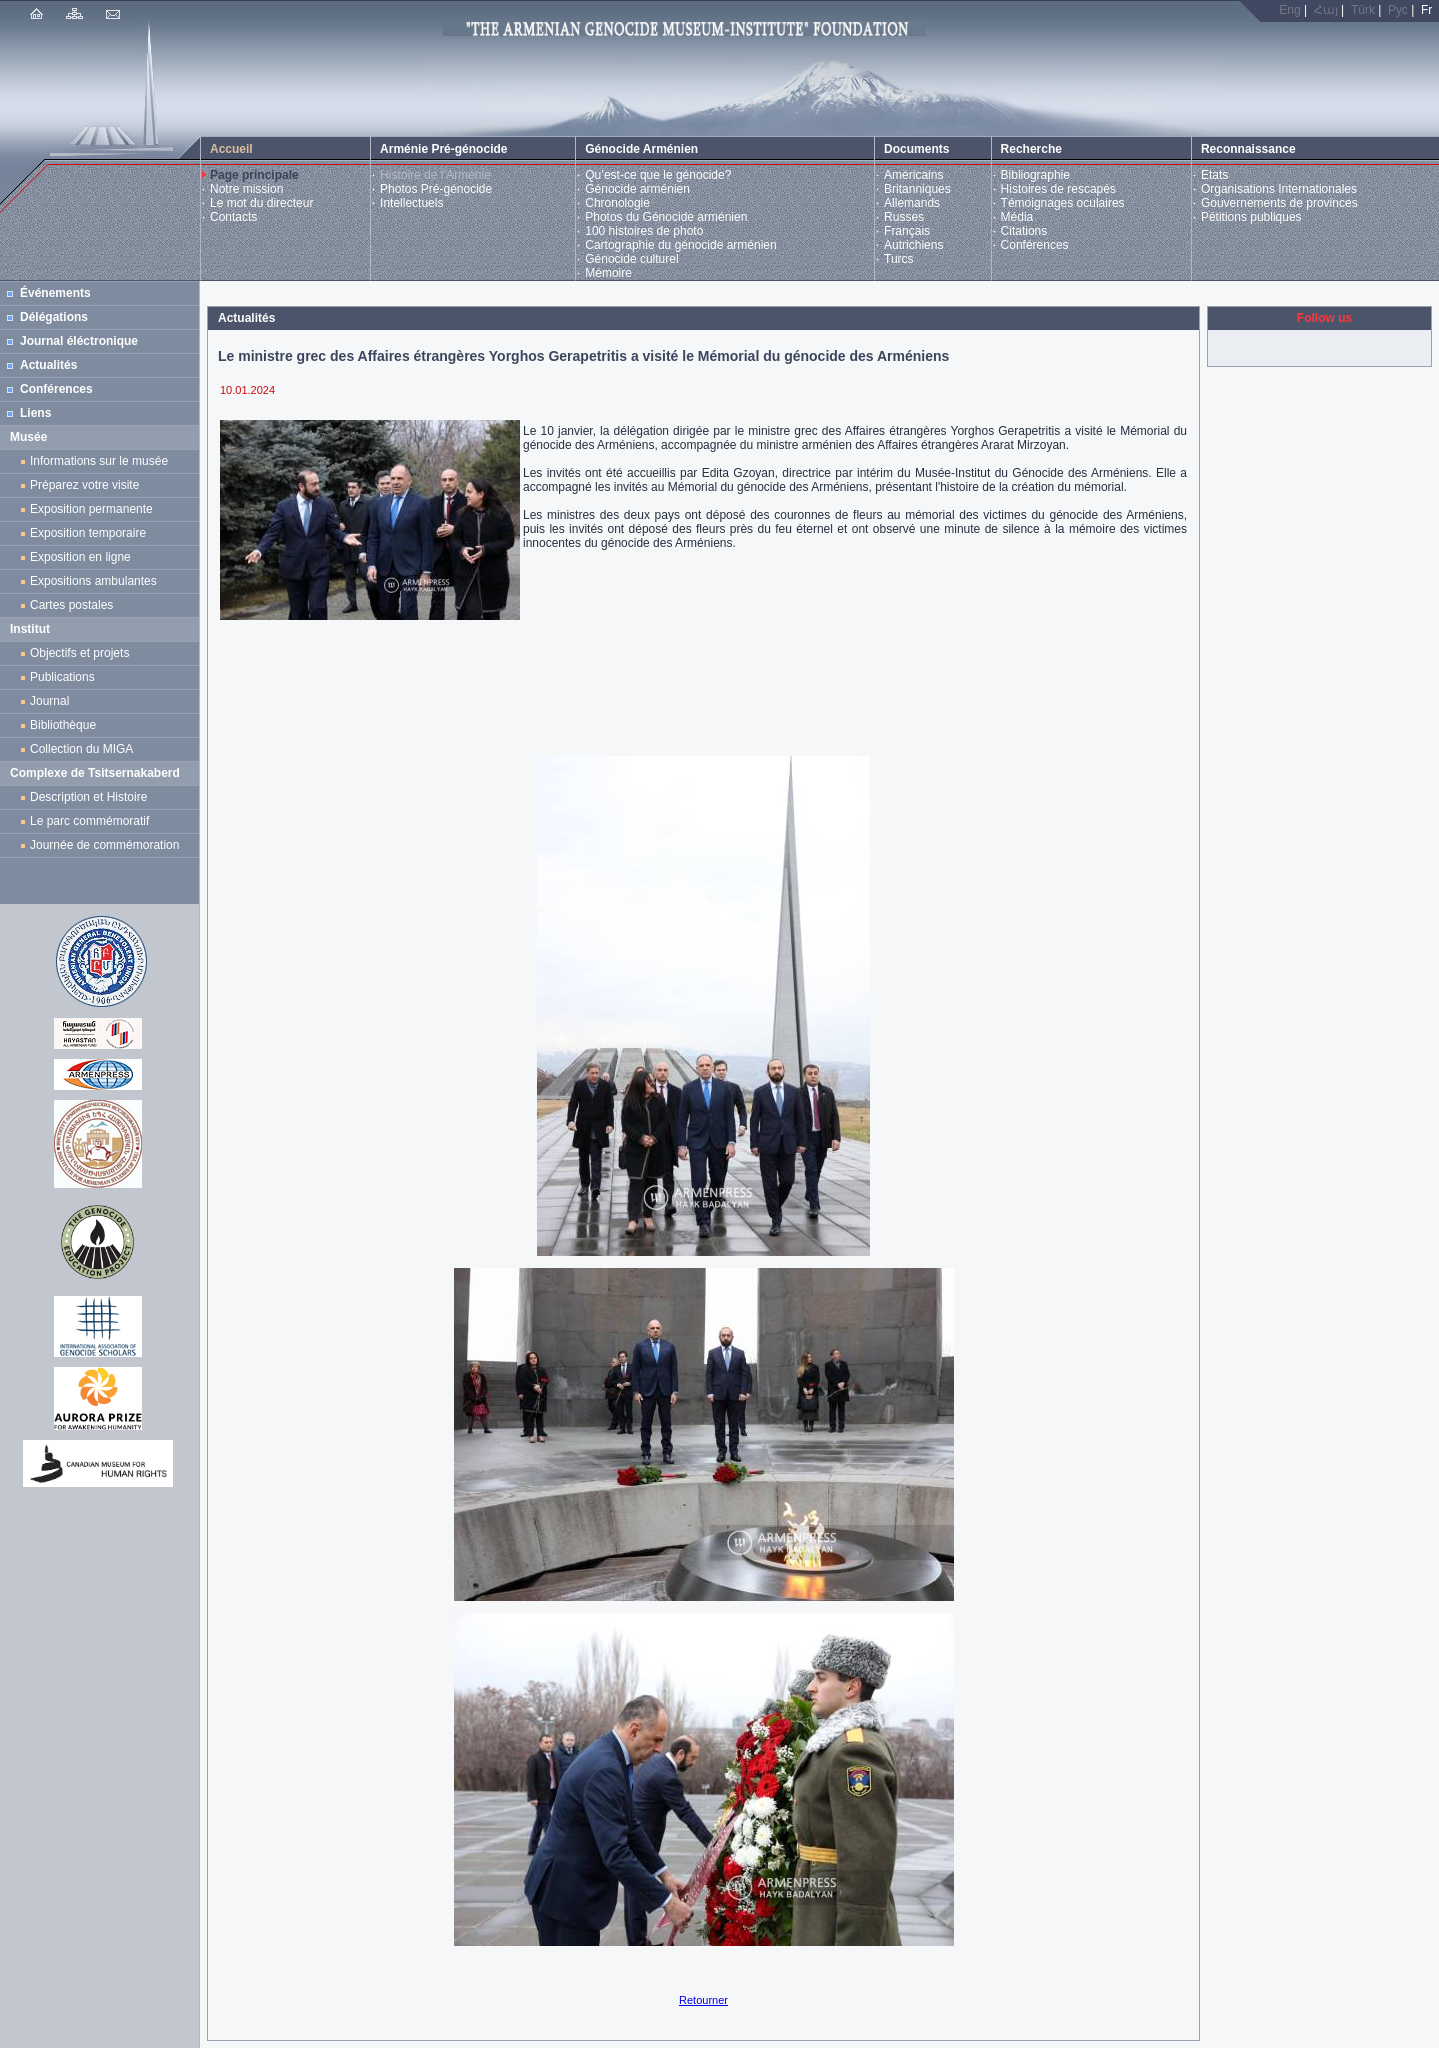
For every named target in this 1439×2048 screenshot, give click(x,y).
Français (907, 231)
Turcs (899, 259)
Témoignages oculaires (1063, 203)
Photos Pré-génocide (436, 189)
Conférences (1035, 245)
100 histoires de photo (644, 231)
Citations (1024, 231)
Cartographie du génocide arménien (680, 245)
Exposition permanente (91, 509)
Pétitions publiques (1251, 217)
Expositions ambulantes (96, 581)
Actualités (48, 365)
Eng (1289, 10)
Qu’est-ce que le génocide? (658, 175)
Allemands (912, 203)
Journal (53, 701)
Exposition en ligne (83, 557)
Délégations (54, 317)
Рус (1398, 10)
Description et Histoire (88, 797)
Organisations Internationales (1279, 189)
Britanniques (917, 189)
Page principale (254, 175)
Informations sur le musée (99, 461)
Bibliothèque (63, 725)
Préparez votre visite (84, 485)
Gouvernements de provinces (1279, 203)
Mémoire (608, 273)
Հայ (1326, 10)
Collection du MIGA (81, 749)
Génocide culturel (631, 259)
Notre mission (246, 189)
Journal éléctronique (79, 341)
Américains (913, 175)
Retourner (703, 2000)
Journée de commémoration (104, 845)
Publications (62, 677)
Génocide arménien (637, 189)
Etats (1214, 175)
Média (1017, 217)
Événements (55, 293)
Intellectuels (411, 203)
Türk (1363, 10)
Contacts (233, 217)
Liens (35, 413)
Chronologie (617, 203)
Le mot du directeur (261, 203)
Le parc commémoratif (89, 821)
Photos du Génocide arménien (666, 217)
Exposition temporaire (88, 533)
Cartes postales (75, 605)
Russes (904, 217)
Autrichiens (913, 245)
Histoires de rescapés (1058, 189)
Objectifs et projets (79, 653)
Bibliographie (1035, 175)
